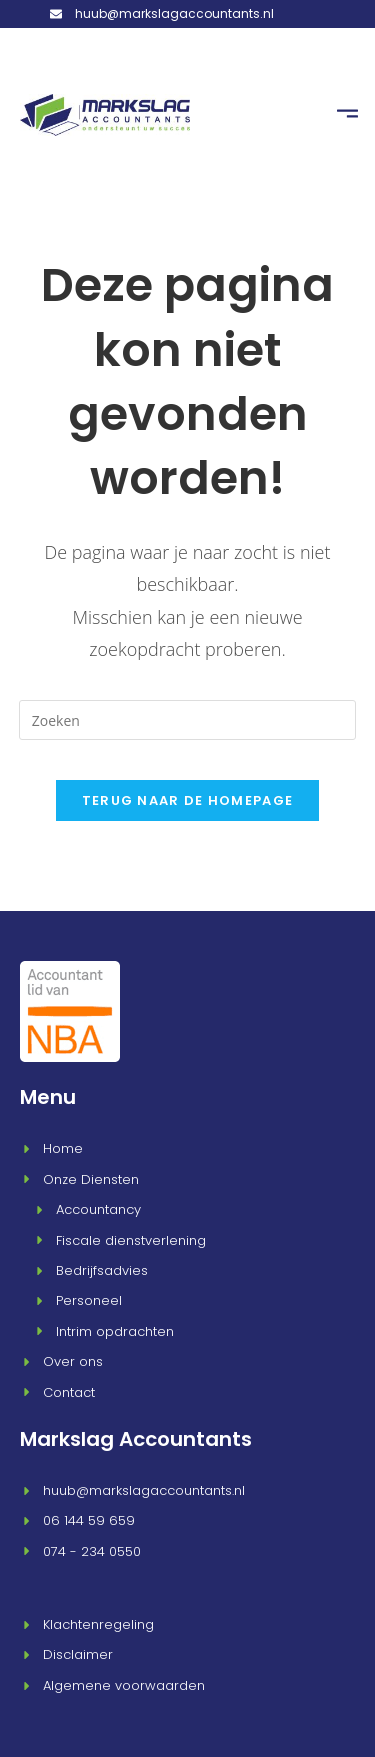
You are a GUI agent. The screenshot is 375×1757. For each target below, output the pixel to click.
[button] (347, 112)
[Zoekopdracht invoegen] (188, 715)
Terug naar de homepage (188, 795)
